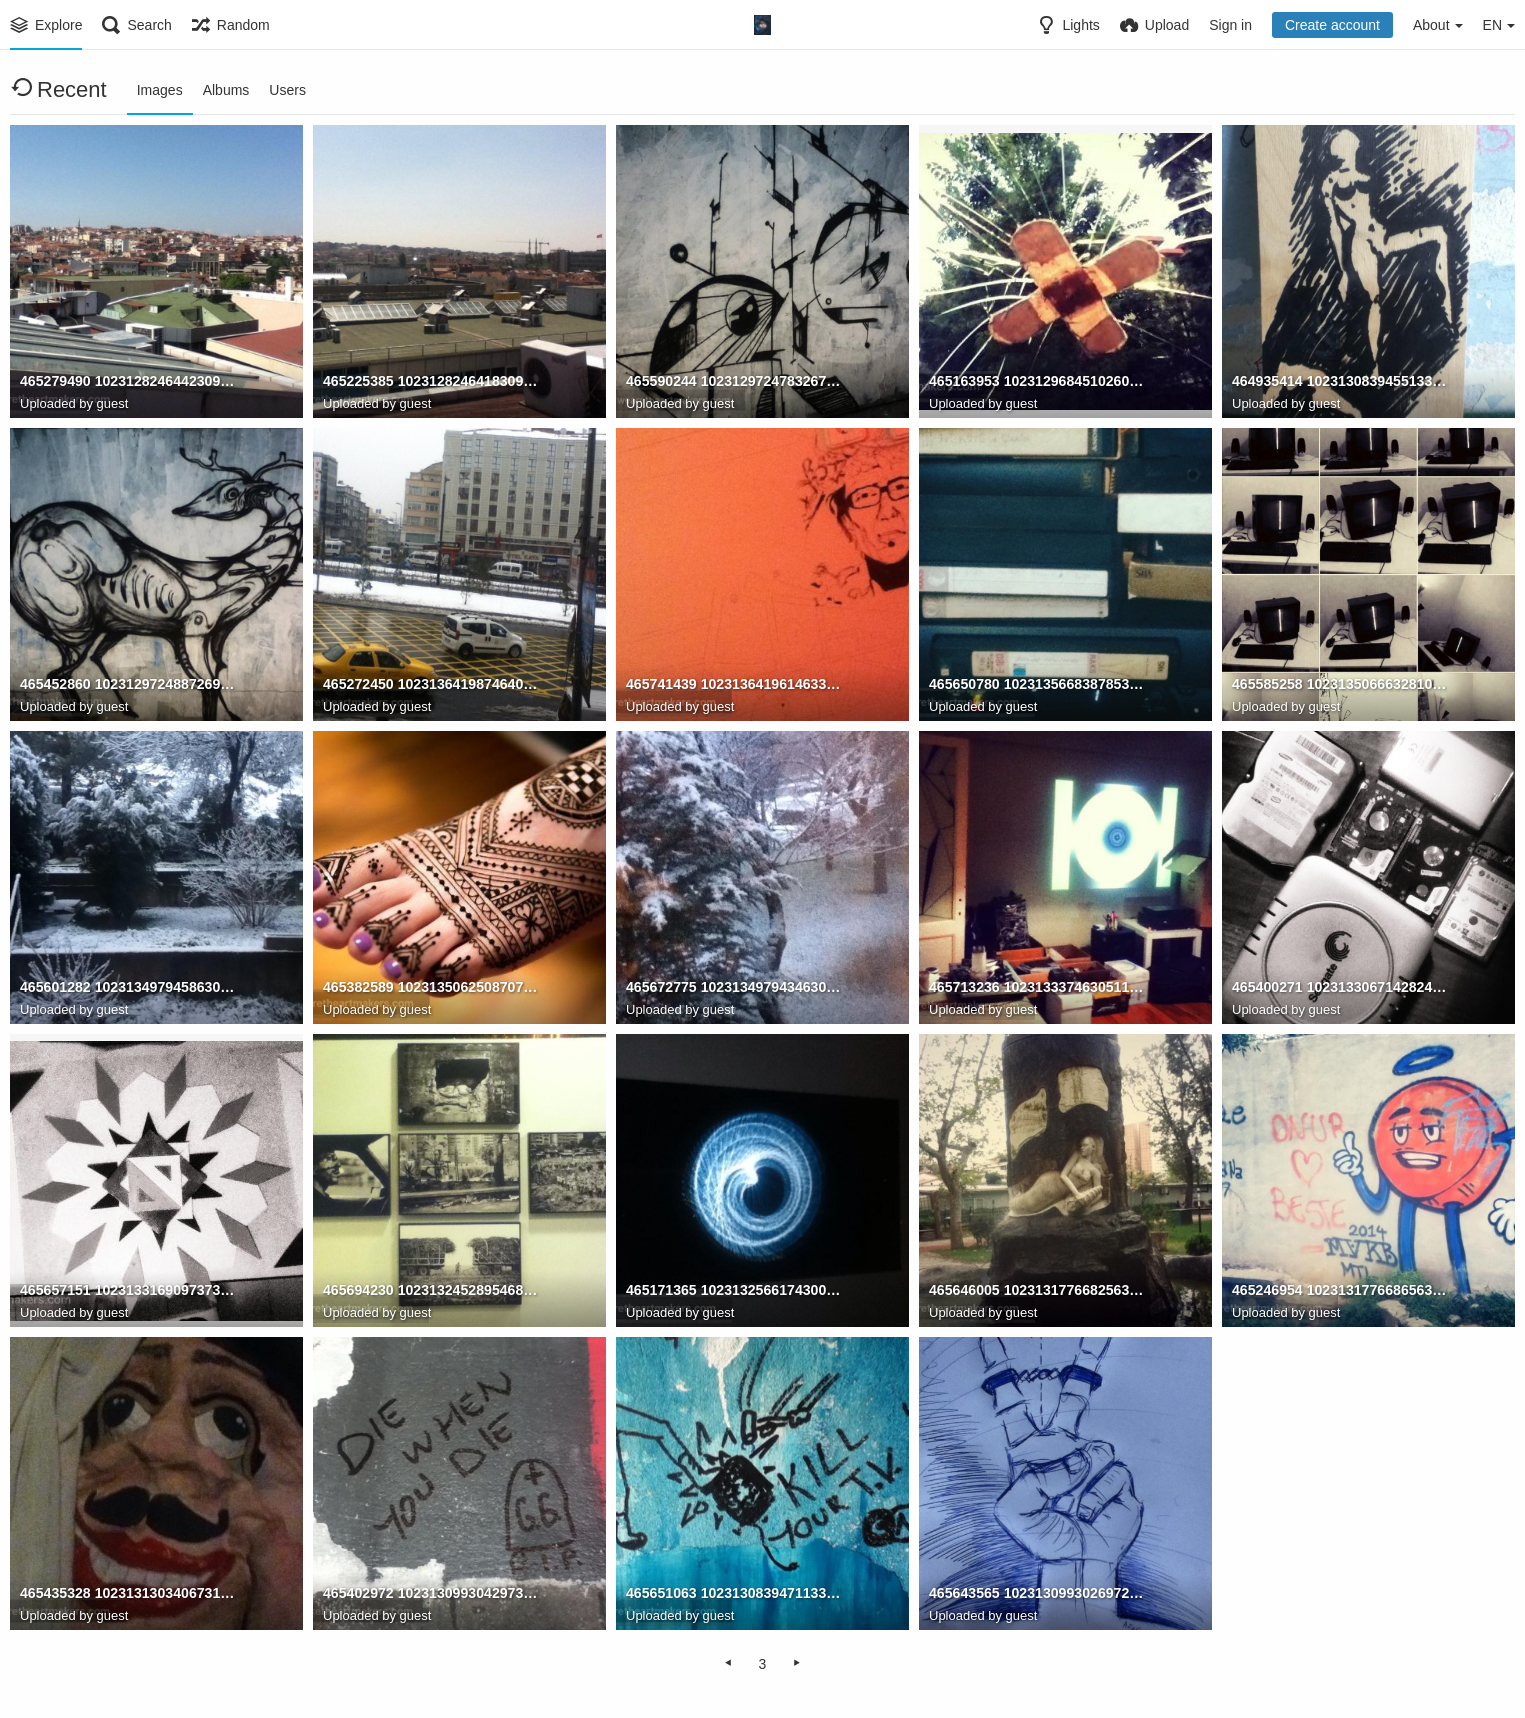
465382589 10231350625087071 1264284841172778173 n (432, 988)
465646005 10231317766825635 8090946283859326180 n (1038, 1291)
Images (160, 90)
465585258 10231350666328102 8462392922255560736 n (1341, 685)
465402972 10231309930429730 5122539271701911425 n (432, 1594)
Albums (226, 90)
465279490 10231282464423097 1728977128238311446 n (129, 382)
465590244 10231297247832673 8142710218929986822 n (735, 382)
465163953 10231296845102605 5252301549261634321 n (1038, 382)
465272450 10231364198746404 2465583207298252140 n (432, 685)
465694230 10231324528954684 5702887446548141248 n (432, 1291)
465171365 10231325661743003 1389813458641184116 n (735, 1291)
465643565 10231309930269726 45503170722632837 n (1038, 1594)
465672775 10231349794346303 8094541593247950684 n (735, 988)
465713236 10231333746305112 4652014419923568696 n (1038, 988)
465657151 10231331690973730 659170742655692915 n (129, 1291)
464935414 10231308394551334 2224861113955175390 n (1341, 382)
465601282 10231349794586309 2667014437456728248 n (129, 988)
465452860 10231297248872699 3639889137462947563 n (129, 685)
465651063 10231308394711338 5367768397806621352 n (735, 1594)
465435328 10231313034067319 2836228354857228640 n (129, 1594)
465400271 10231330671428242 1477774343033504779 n (1341, 988)
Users (287, 90)
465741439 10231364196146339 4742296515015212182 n (735, 685)
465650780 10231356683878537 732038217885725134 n (1038, 685)
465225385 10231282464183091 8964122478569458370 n (432, 382)
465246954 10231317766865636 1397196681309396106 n (1341, 1291)
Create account (1332, 25)
